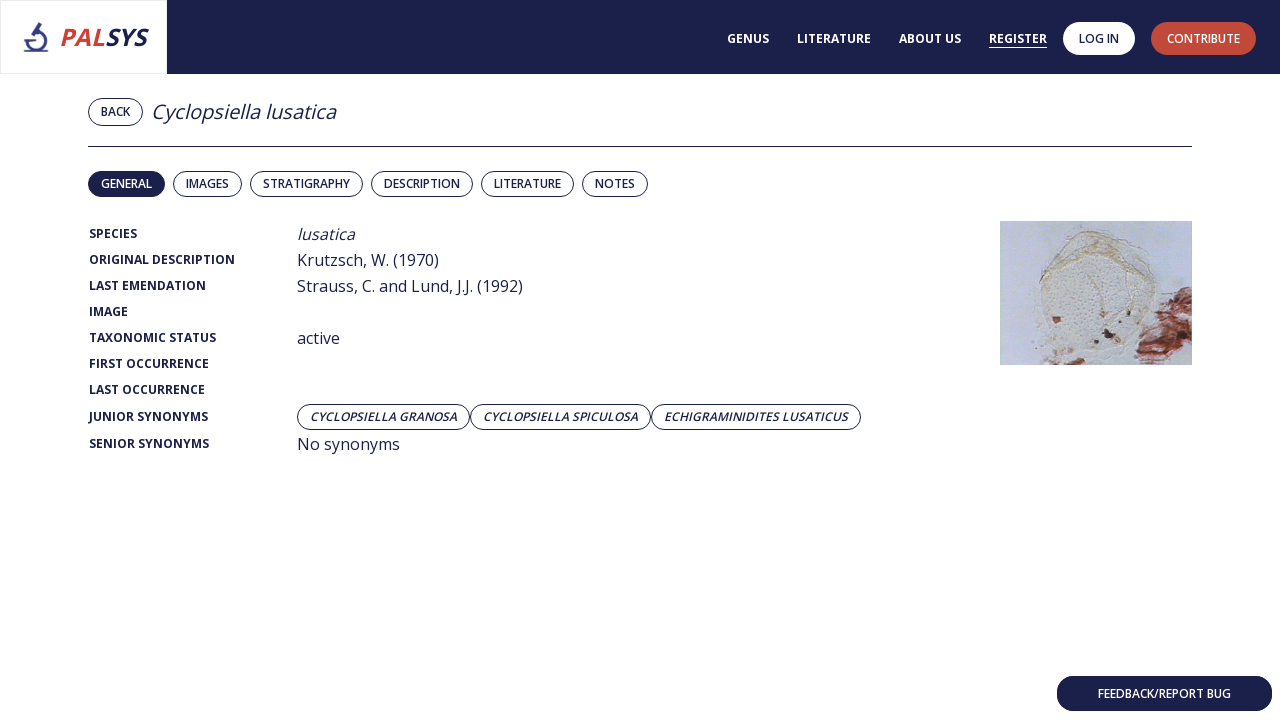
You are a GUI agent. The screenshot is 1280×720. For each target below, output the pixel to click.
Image (108, 311)
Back (115, 111)
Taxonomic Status (152, 337)
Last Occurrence (147, 389)
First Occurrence (149, 363)
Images (207, 183)
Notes (615, 183)
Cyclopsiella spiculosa (560, 417)
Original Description (162, 259)
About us (930, 38)
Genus (748, 38)
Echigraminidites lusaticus (756, 417)
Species (113, 233)
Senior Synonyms (149, 443)
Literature (834, 38)
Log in (1099, 38)
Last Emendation (147, 285)
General (126, 183)
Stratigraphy (306, 183)
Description (422, 183)
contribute (1203, 38)
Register (1018, 38)
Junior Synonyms (148, 416)
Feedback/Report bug (1164, 693)
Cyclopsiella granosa (383, 417)
